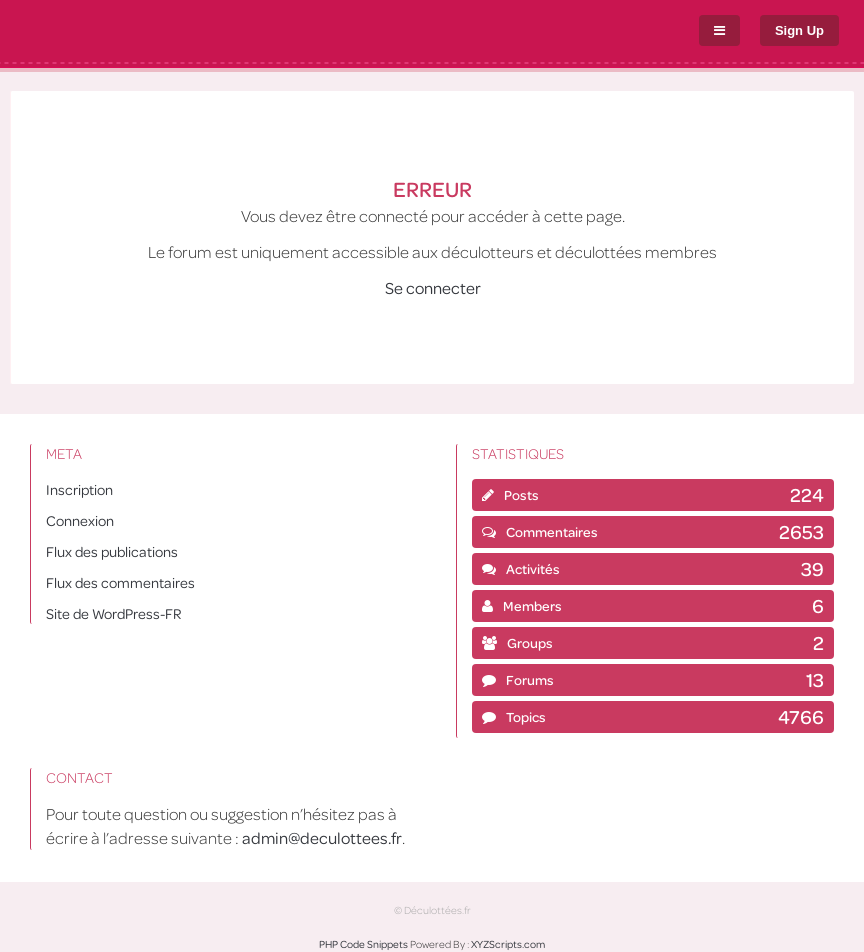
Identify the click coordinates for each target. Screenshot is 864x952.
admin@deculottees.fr (322, 837)
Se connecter (433, 287)
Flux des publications (112, 551)
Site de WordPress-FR (113, 613)
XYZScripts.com (508, 944)
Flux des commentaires (120, 582)
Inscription (79, 489)
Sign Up (799, 30)
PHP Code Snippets (363, 944)
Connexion (80, 520)
